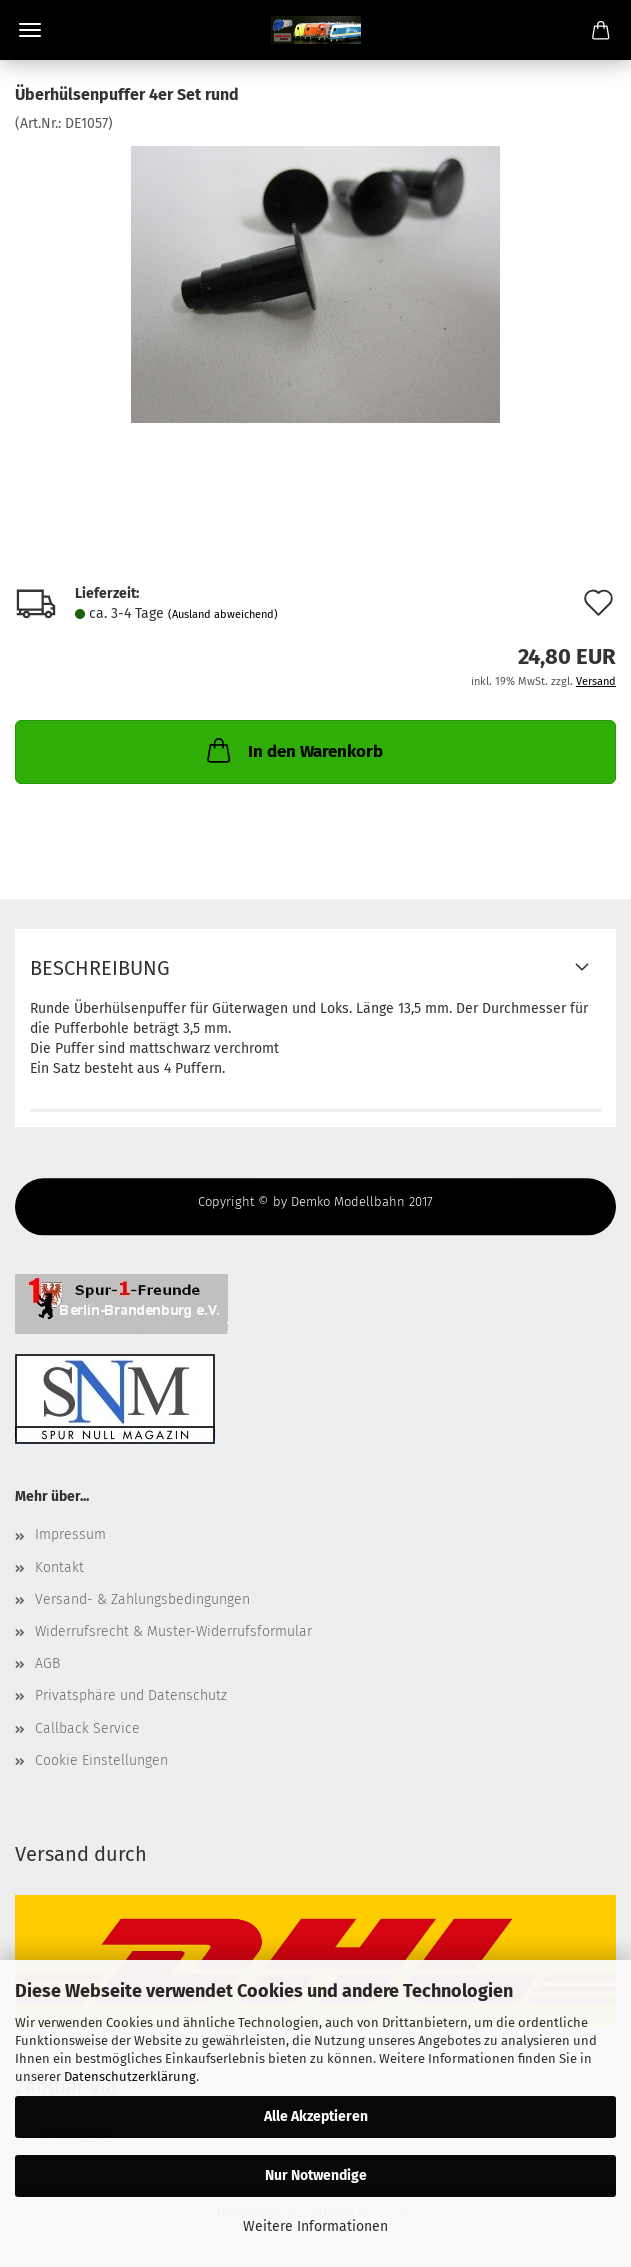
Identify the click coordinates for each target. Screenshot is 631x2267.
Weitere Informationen (315, 2226)
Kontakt (59, 1567)
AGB (47, 1663)
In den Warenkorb (293, 750)
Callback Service (87, 1728)
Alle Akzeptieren (316, 2116)
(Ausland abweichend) (223, 614)
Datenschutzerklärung (130, 2076)
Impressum (70, 1534)
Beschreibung (100, 968)
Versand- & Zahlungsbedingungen (142, 1599)
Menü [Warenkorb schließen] (30, 30)
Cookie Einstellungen (101, 1760)
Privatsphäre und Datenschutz (131, 1695)
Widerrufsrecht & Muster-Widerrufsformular (173, 1631)
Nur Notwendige (316, 2175)
